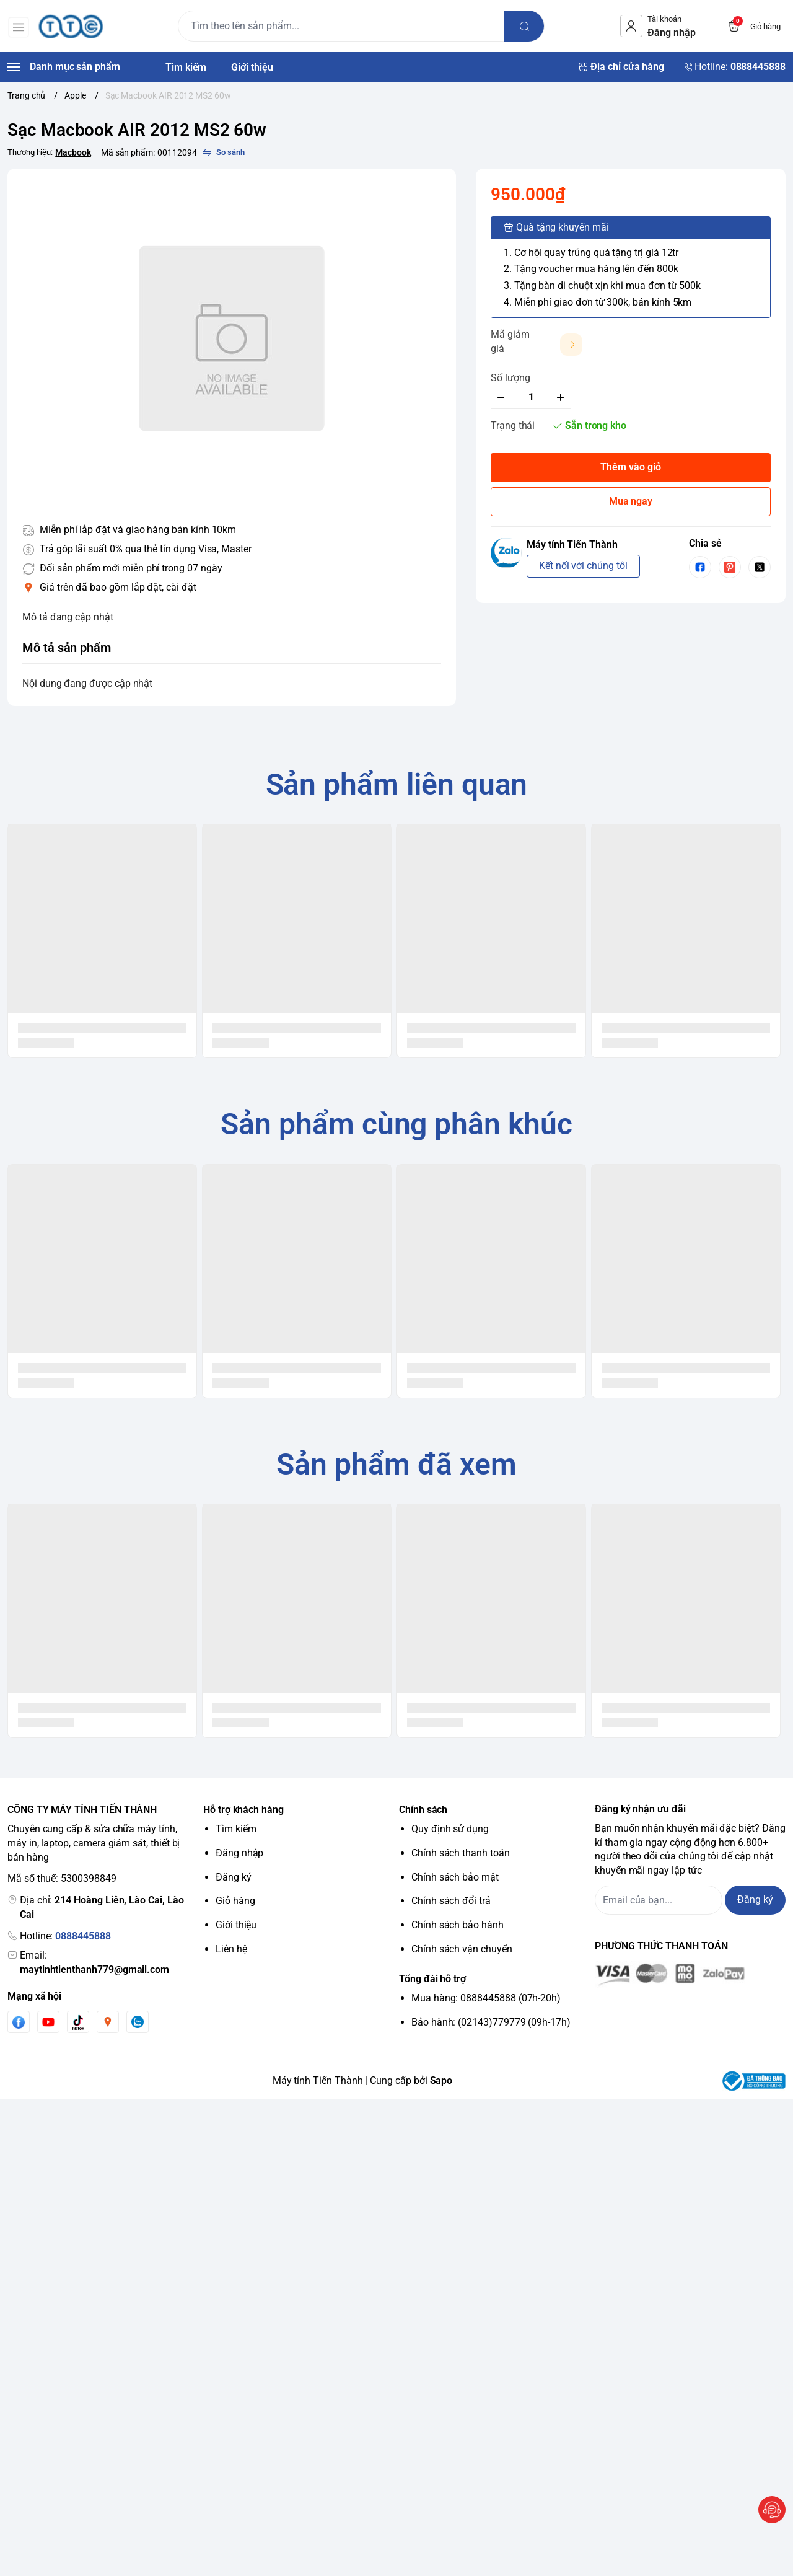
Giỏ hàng (235, 1901)
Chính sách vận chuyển (461, 1949)
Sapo (441, 2080)
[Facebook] (18, 2022)
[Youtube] (48, 2022)
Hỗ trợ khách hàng (243, 1809)
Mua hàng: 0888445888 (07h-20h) (486, 1998)
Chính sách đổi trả (451, 1901)
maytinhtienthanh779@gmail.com (94, 1969)
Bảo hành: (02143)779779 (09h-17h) (491, 2022)
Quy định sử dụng (450, 1829)
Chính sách (423, 1809)
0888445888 (82, 1936)
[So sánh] (223, 152)
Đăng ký (234, 1877)
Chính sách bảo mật (455, 1877)
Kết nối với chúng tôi (583, 565)
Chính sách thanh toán (460, 1853)
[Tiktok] (78, 2022)
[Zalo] (137, 2022)
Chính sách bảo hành (457, 1925)
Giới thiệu (236, 1925)
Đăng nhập (239, 1853)
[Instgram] (108, 2022)
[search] (525, 26)
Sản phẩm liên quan (397, 784)
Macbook (73, 152)
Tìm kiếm (236, 1829)
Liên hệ (231, 1949)
